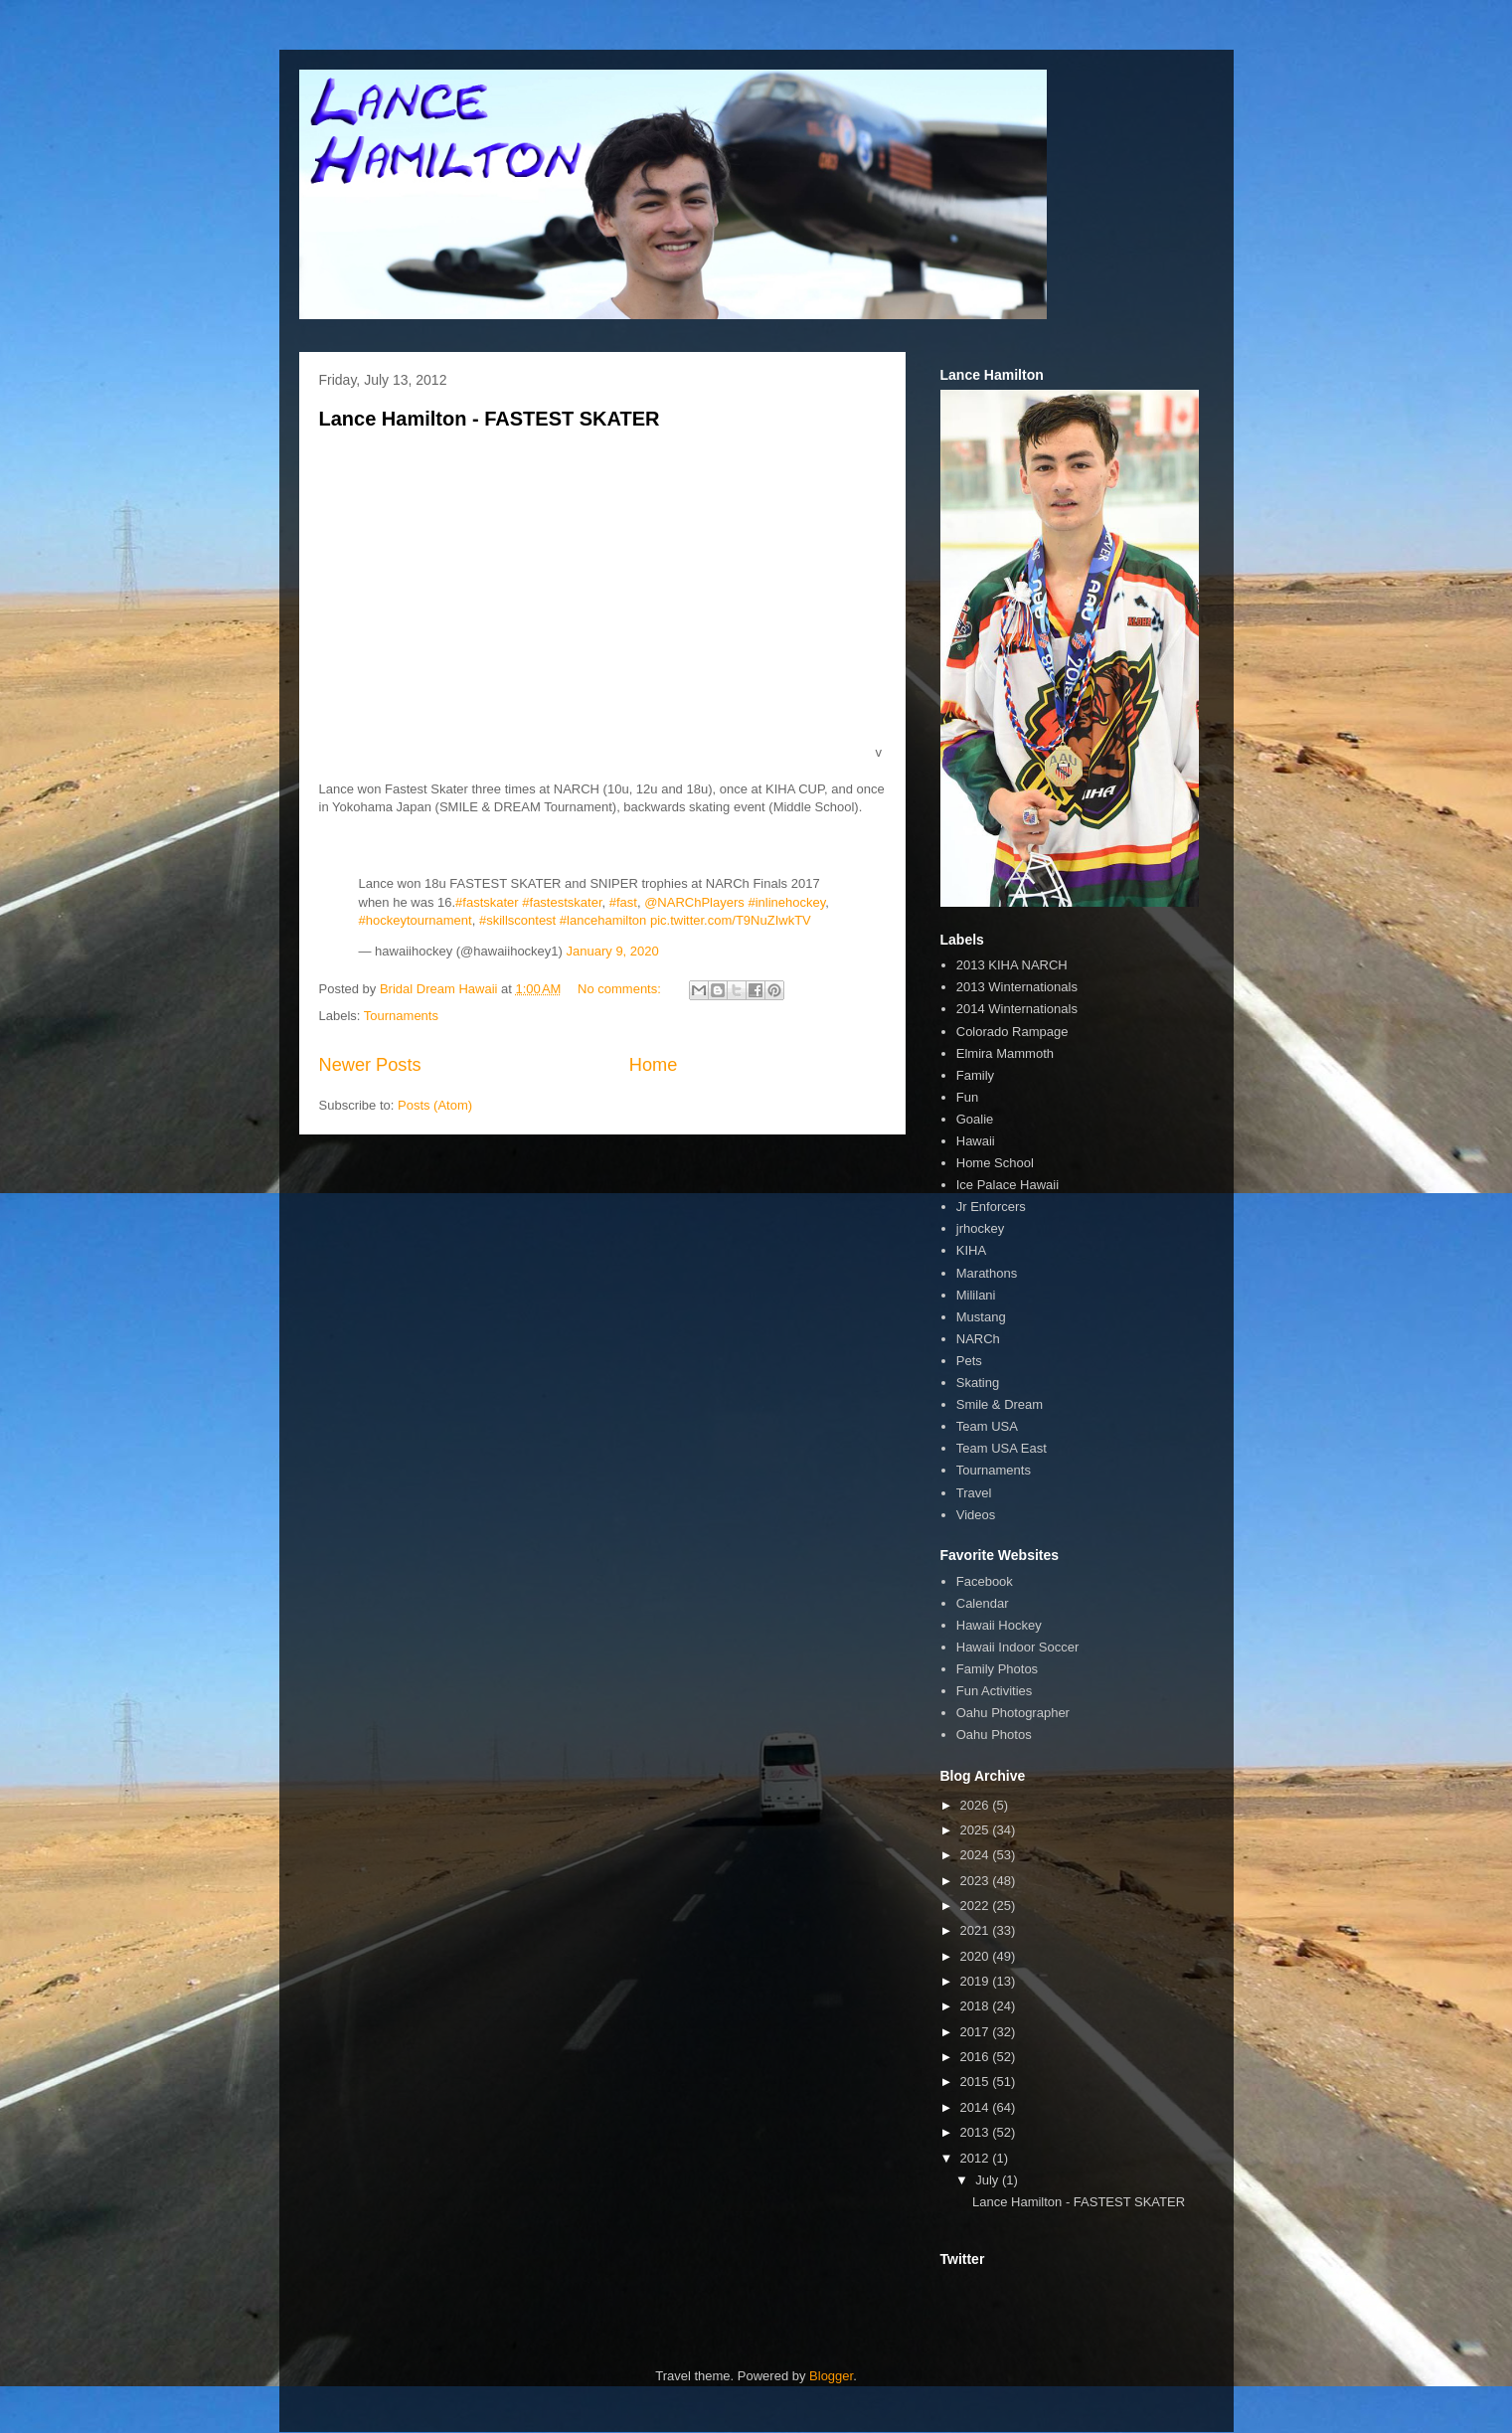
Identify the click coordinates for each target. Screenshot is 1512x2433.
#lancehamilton (603, 920)
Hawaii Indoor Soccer (1018, 1647)
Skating (977, 1382)
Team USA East (1001, 1448)
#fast (623, 902)
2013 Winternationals (1017, 986)
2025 (976, 1830)
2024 (976, 1854)
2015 (976, 2081)
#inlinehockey (786, 902)
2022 (976, 1905)
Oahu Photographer (1013, 1712)
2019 (976, 1981)
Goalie (975, 1119)
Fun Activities (994, 1690)
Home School (995, 1162)
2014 (976, 2107)
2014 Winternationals (1017, 1008)
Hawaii (975, 1140)
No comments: (621, 988)
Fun (967, 1097)
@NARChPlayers (694, 902)
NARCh (978, 1338)
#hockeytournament (415, 920)
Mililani (976, 1295)
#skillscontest (517, 920)
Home (653, 1065)
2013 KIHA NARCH (1012, 964)
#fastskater (487, 902)
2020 (976, 1956)
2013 (976, 2132)
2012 (976, 2158)
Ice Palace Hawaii (1007, 1184)
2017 (976, 2031)
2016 (976, 2056)
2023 (976, 1880)
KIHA (971, 1250)
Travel (974, 1492)
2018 (976, 2006)
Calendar (982, 1603)
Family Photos (997, 1668)
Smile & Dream (999, 1404)
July (988, 2179)
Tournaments (401, 1015)
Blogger (831, 2375)
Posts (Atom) (435, 1105)
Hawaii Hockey (999, 1625)
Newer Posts (370, 1065)
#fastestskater (561, 902)
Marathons (986, 1273)
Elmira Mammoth (1005, 1053)
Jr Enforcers (991, 1206)
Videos (976, 1514)
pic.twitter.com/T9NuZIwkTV (730, 920)
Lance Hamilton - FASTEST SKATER (489, 419)
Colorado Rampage (1012, 1031)
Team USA (987, 1426)
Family (975, 1075)
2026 (976, 1805)
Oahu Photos (994, 1734)
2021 (976, 1930)
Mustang (981, 1316)
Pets (969, 1360)
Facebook (984, 1581)
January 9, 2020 (613, 951)
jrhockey (980, 1228)
